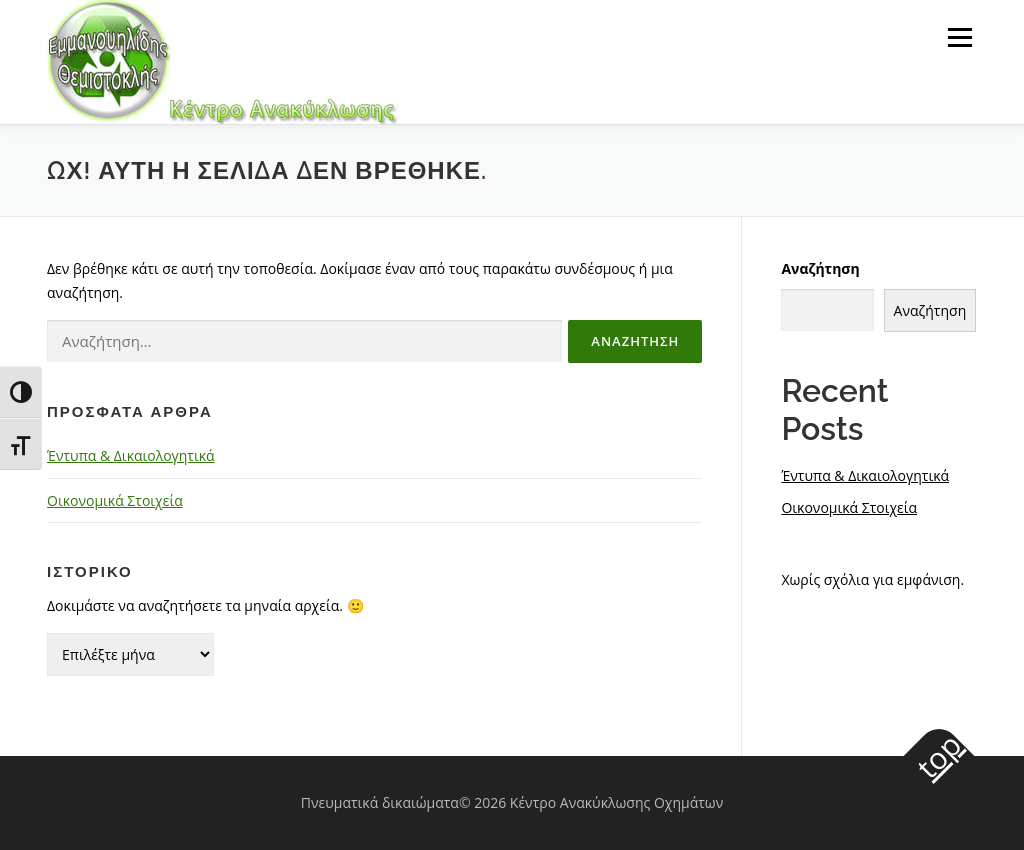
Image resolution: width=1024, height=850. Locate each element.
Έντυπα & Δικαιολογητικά (131, 455)
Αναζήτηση (820, 268)
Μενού (959, 37)
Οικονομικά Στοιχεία (115, 500)
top (938, 756)
